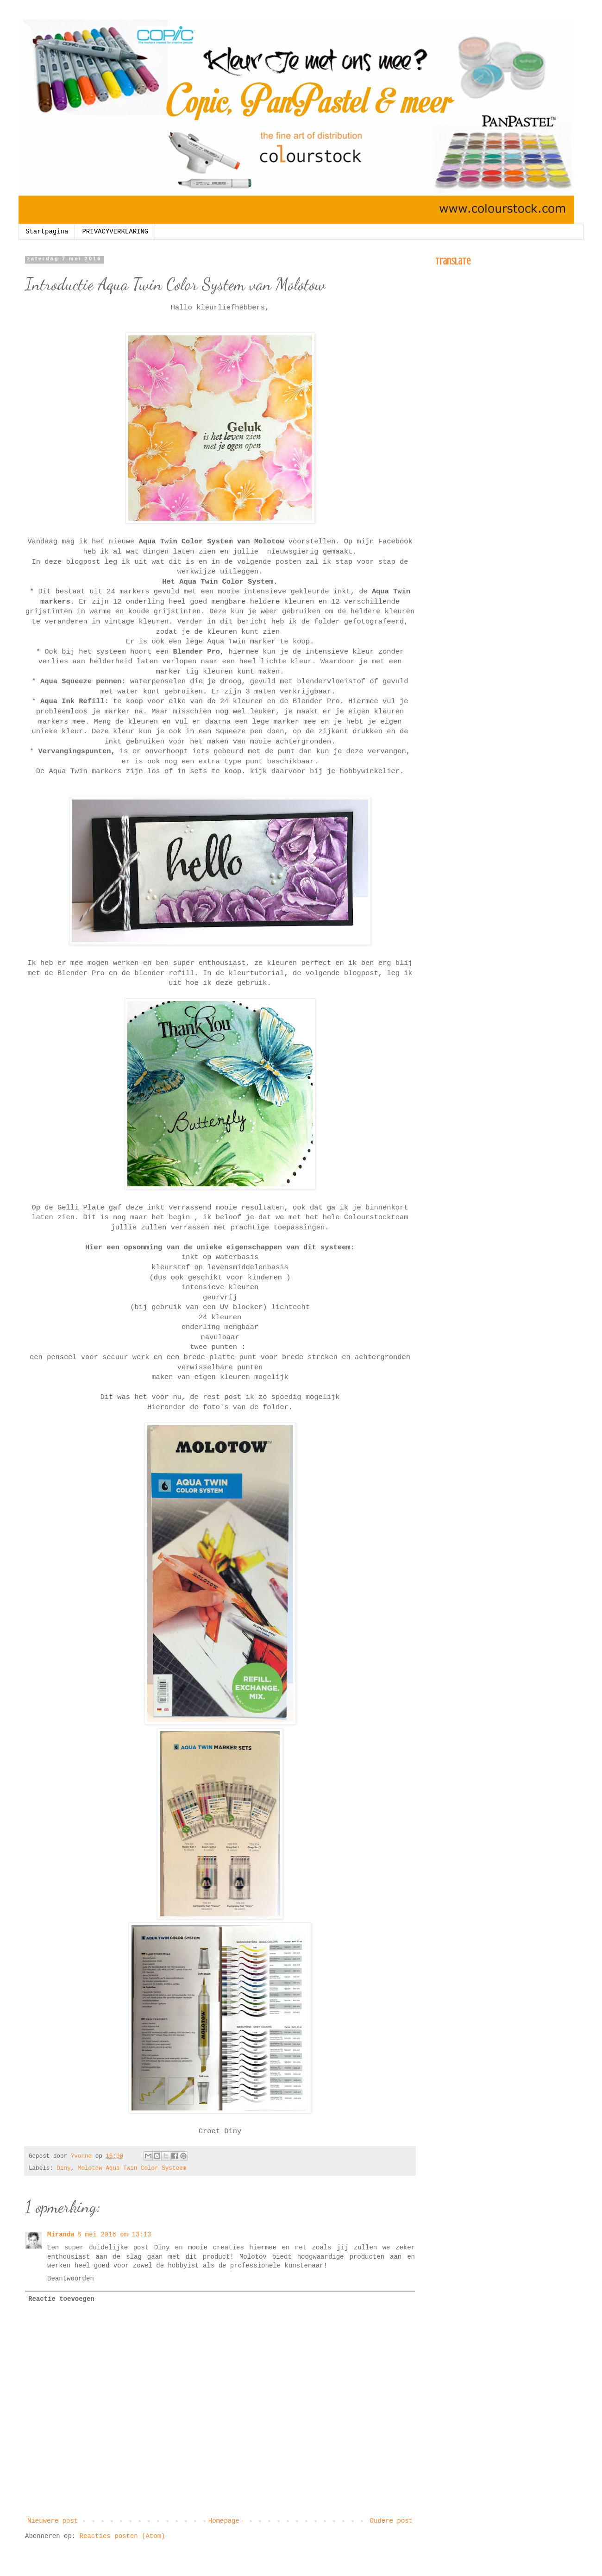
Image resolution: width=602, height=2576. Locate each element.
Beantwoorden (70, 2278)
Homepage (223, 2521)
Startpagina (46, 231)
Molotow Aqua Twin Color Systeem (132, 2168)
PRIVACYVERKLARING (115, 231)
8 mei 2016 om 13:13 (114, 2234)
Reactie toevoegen (61, 2299)
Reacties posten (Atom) (122, 2536)
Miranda (61, 2234)
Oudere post (391, 2521)
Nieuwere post (52, 2521)
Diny (63, 2168)
